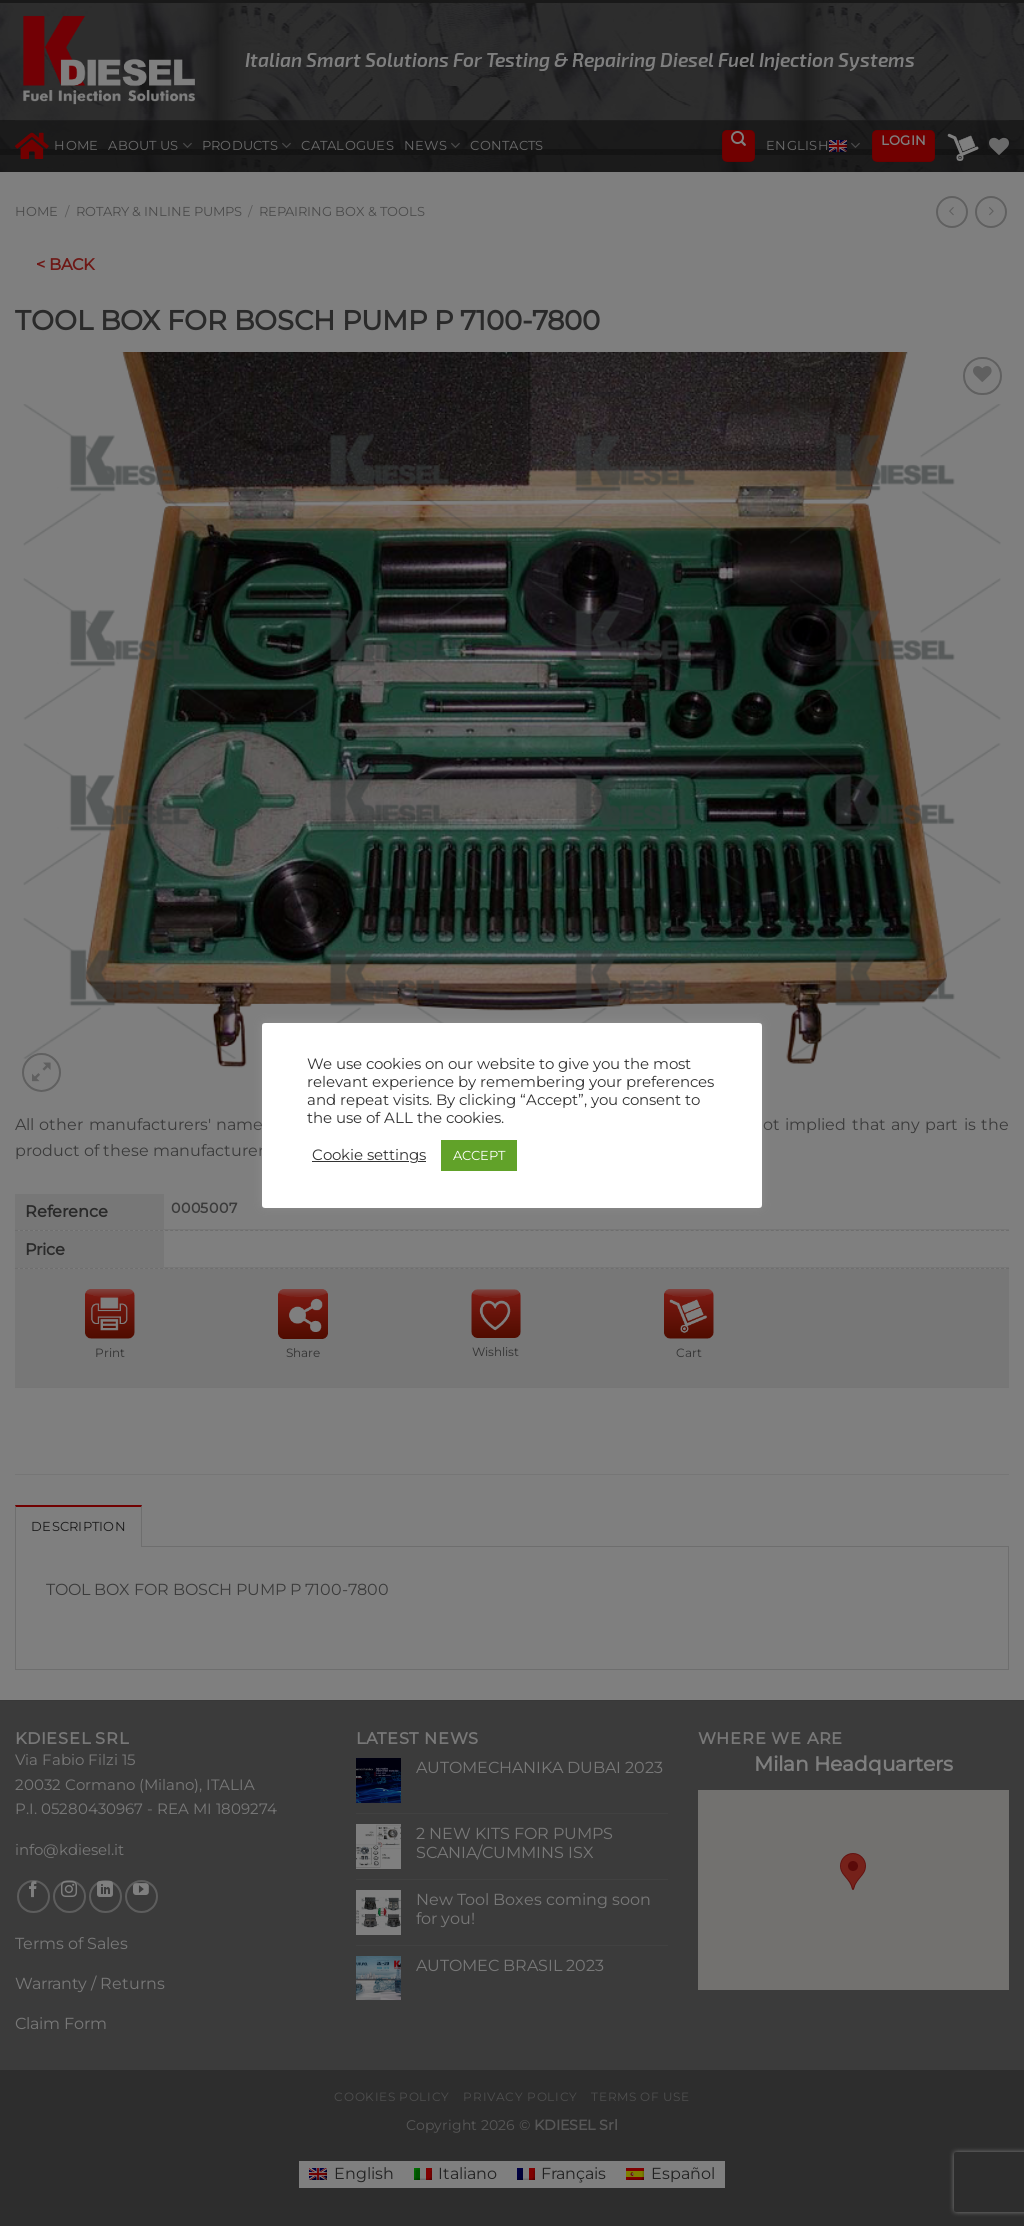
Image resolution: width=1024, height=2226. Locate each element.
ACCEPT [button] (479, 1155)
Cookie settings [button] (369, 1155)
